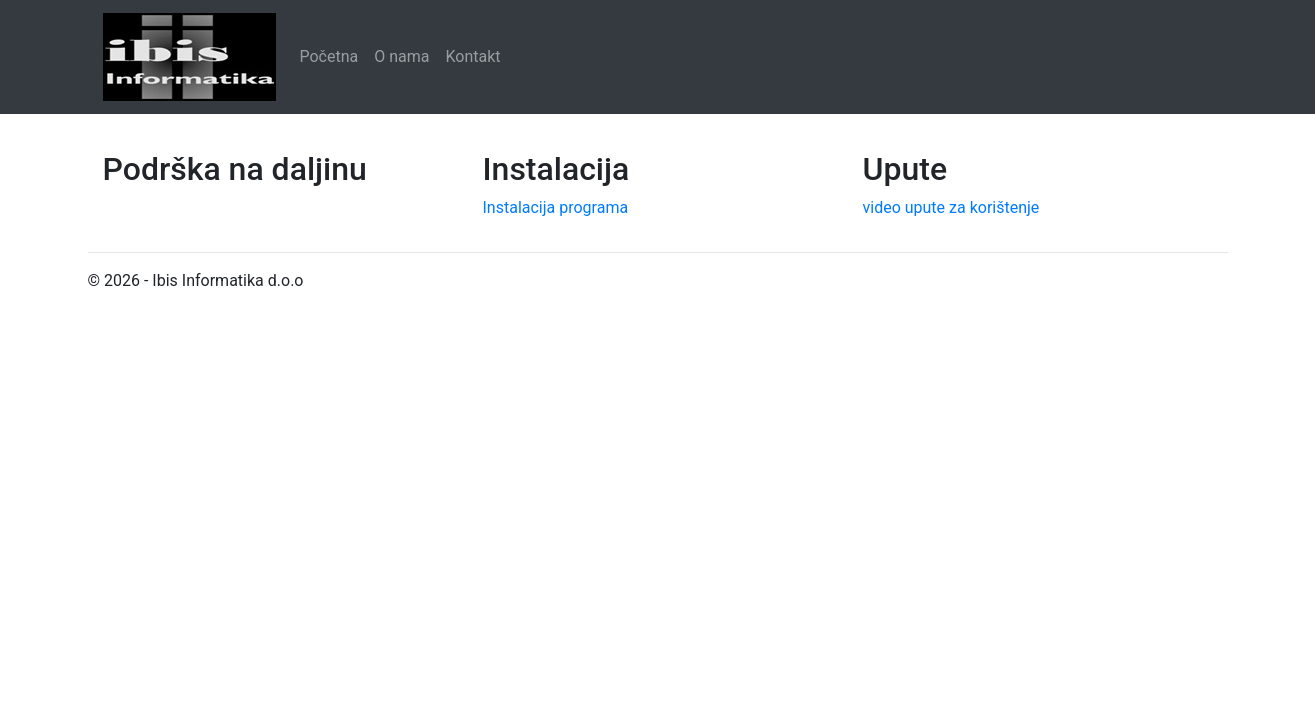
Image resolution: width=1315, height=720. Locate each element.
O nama (401, 56)
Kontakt (473, 56)
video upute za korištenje (951, 207)
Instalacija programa (556, 207)
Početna (329, 56)
